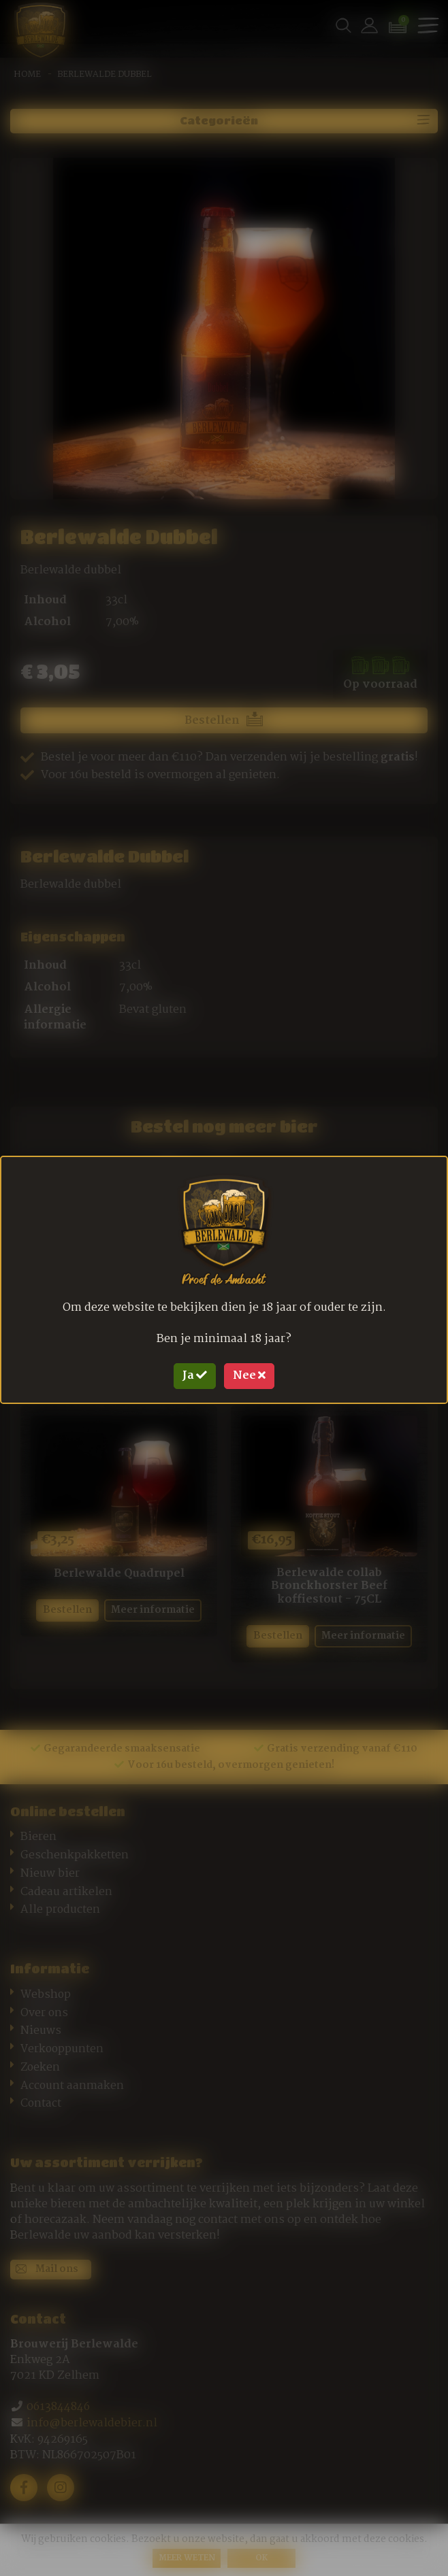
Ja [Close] (194, 1376)
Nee (249, 1376)
